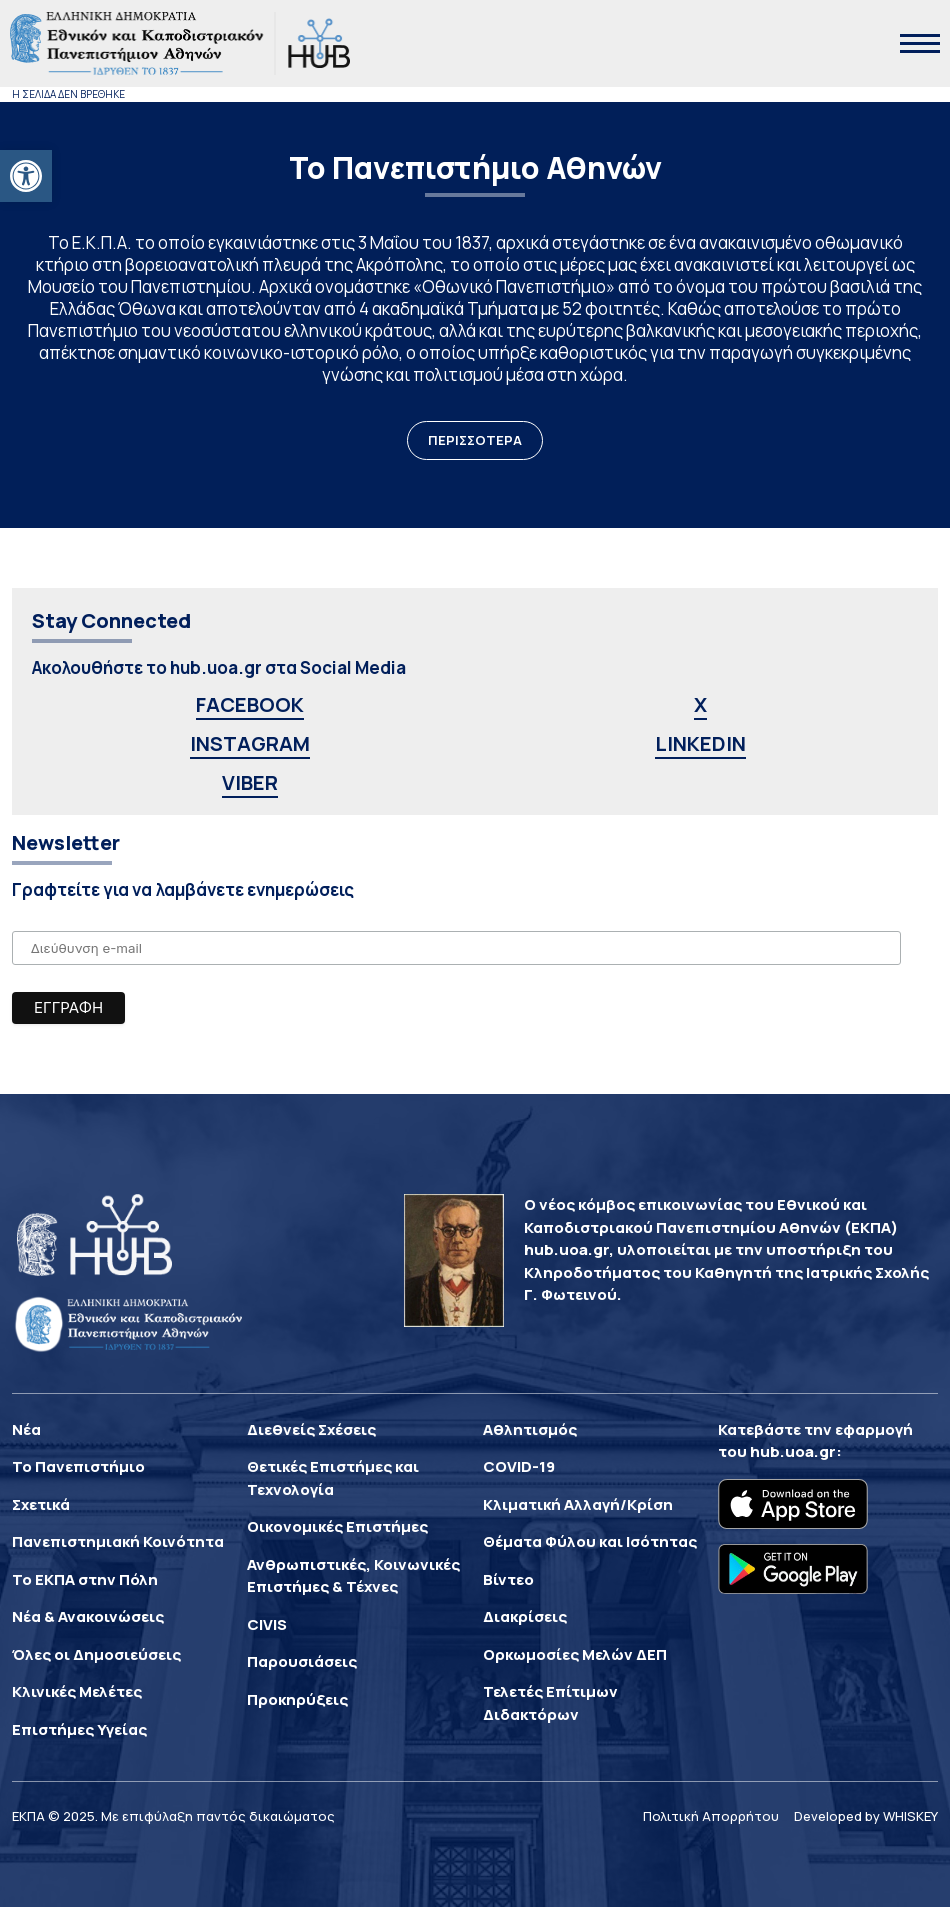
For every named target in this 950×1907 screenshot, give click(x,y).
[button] (26, 176)
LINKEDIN (700, 743)
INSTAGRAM (250, 743)
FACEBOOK (250, 704)
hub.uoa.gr (793, 1451)
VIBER (250, 782)
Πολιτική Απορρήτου (711, 1816)
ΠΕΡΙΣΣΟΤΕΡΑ (475, 440)
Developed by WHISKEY (866, 1816)
